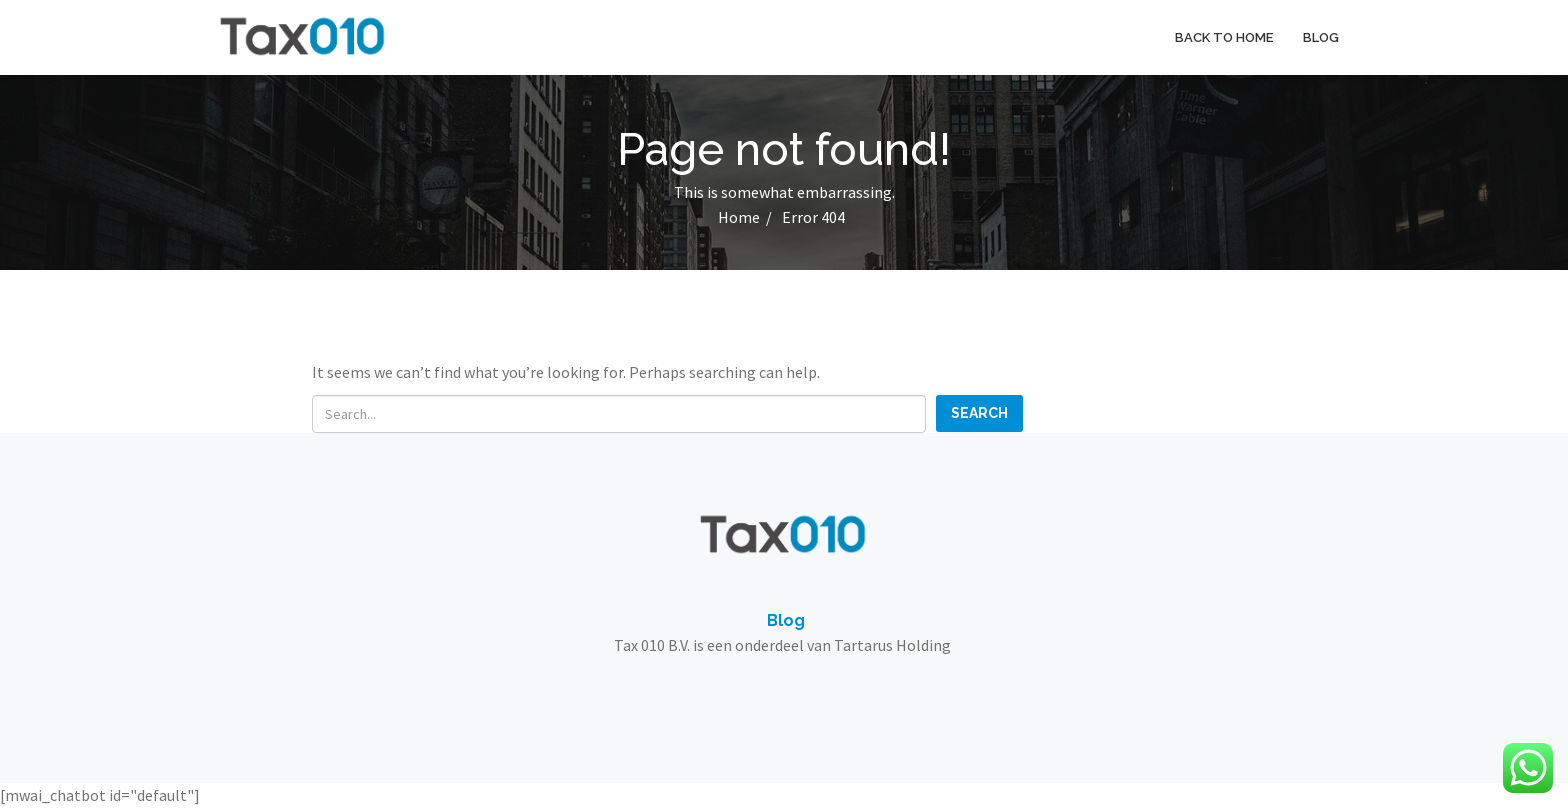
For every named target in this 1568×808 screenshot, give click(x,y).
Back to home (1224, 37)
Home (739, 217)
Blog (1321, 37)
